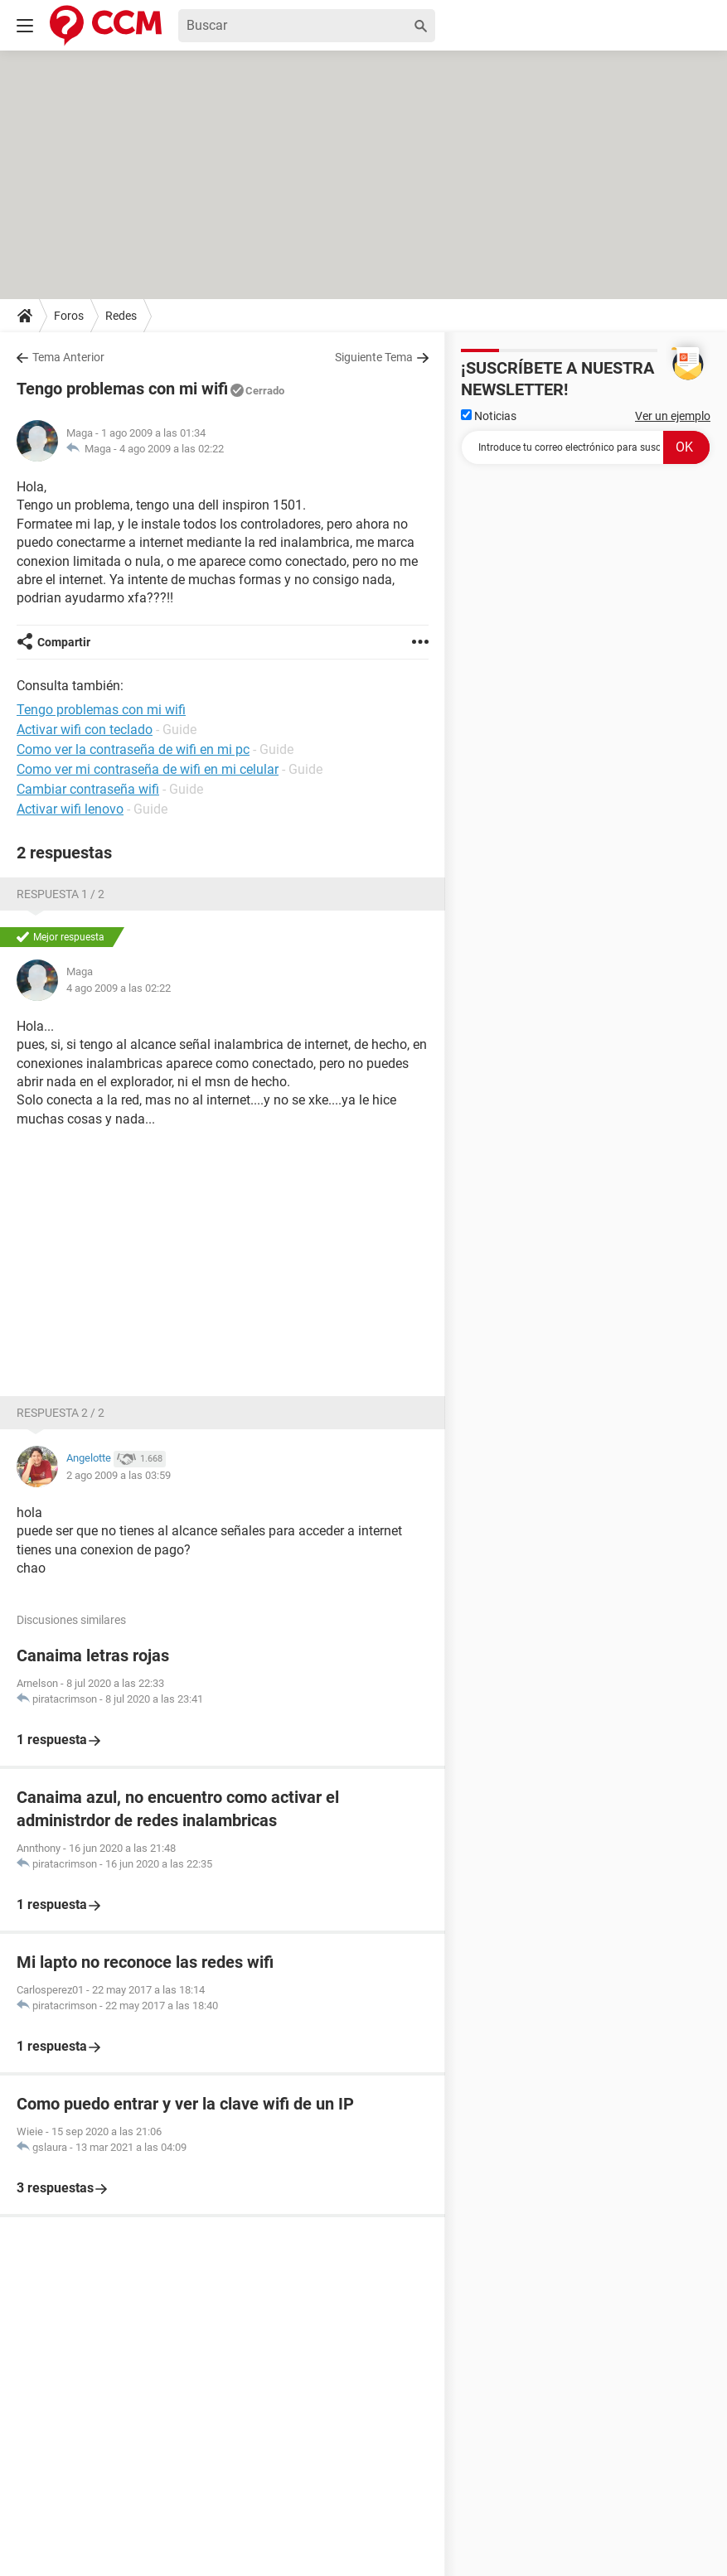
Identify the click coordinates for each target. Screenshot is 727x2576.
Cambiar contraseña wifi (88, 789)
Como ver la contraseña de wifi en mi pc (133, 749)
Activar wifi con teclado (85, 729)
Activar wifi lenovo (70, 809)
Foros (69, 315)
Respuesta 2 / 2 (60, 1412)
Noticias (488, 416)
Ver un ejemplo (672, 416)
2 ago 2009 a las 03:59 (118, 1475)
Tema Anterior (68, 357)
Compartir (63, 642)
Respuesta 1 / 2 (60, 894)
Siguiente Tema (374, 357)
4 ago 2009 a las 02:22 (171, 448)
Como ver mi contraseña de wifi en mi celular (148, 769)
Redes (121, 315)
